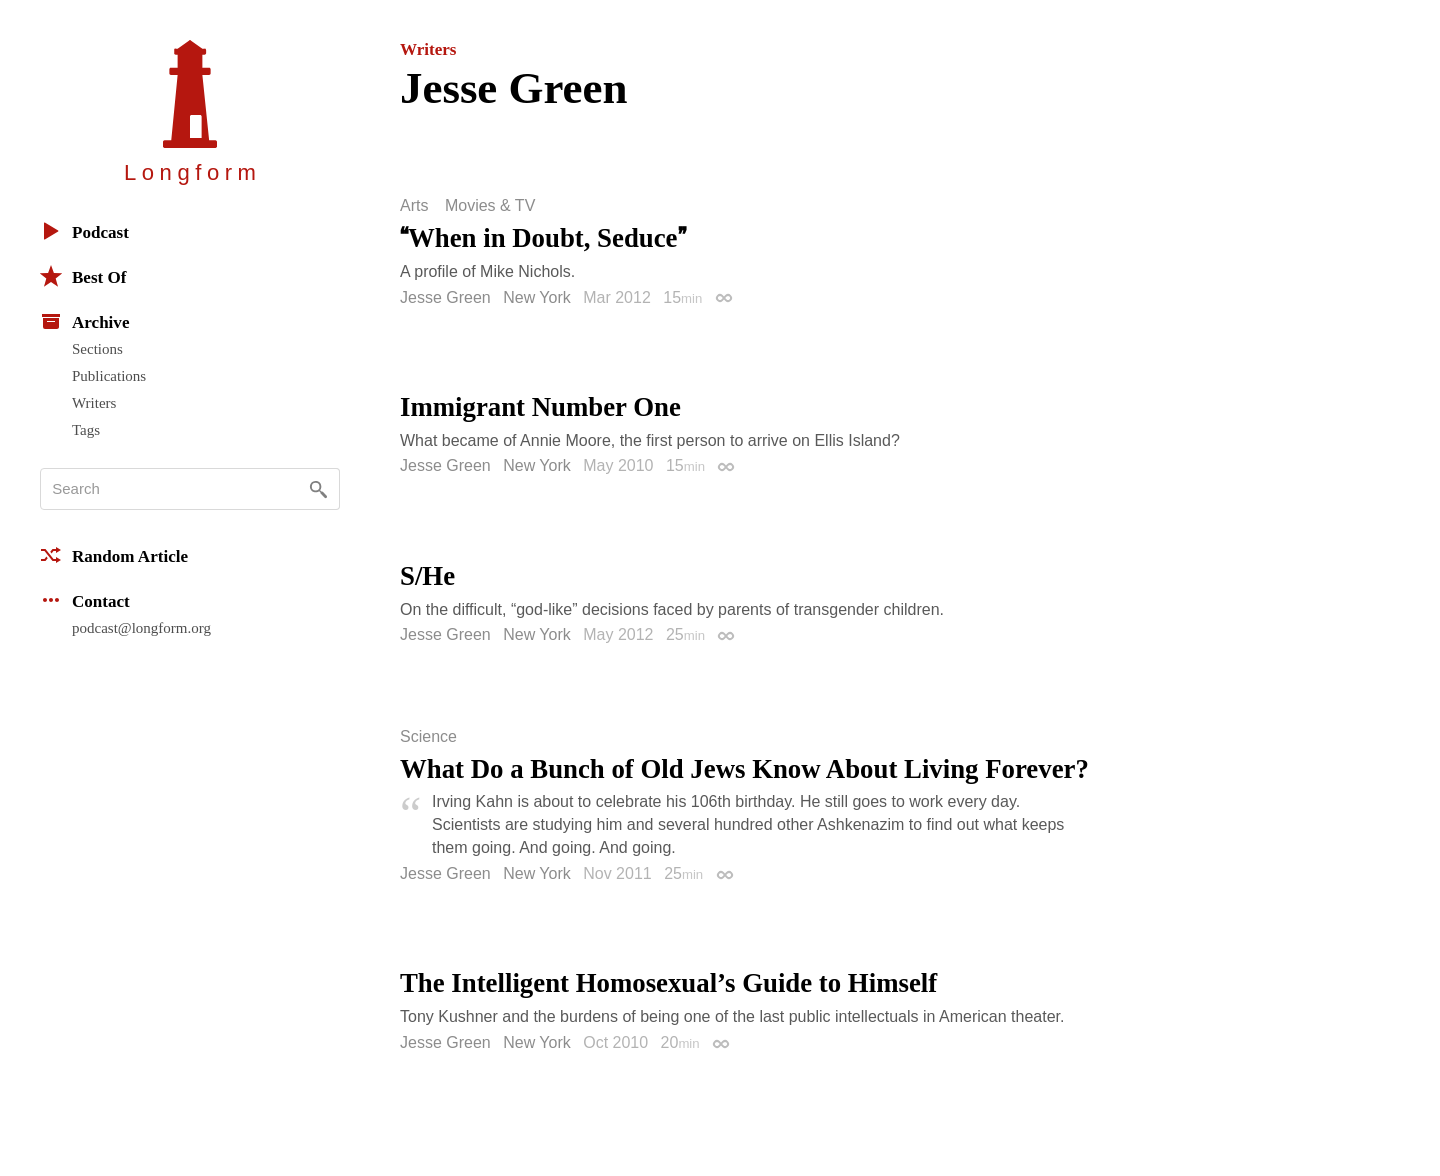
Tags (86, 430)
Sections (97, 349)
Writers (94, 403)
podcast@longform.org (141, 628)
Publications (109, 376)
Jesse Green (445, 297)
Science (428, 737)
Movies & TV (490, 206)
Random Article (114, 555)
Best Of (83, 276)
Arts (414, 206)
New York (537, 297)
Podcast (84, 231)
